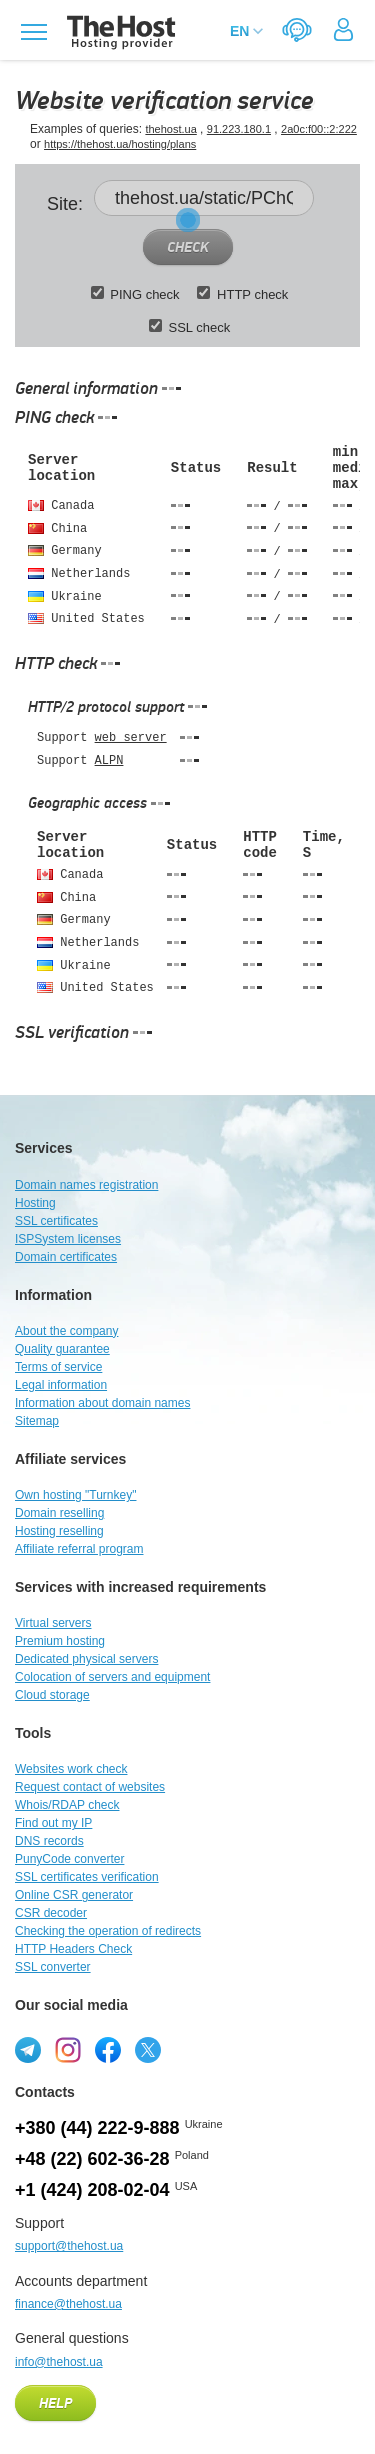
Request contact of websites (90, 1787)
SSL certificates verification (87, 1877)
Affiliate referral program (79, 1549)
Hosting (35, 1203)
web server (131, 738)
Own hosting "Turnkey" (75, 1495)
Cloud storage (52, 1695)
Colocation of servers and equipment (112, 1677)
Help (55, 2404)
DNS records (49, 1841)
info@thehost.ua (59, 2362)
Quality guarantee (62, 1349)
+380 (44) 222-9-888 (97, 2128)
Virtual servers (53, 1623)
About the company (66, 1331)
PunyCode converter (69, 1859)
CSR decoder (51, 1913)
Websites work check (71, 1769)
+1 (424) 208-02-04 (92, 2190)
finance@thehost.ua (68, 2304)
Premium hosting (60, 1641)
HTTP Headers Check (73, 1949)
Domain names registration (86, 1185)
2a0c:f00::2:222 (319, 129)
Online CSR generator (74, 1895)
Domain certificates (66, 1257)
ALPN (109, 761)
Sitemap (37, 1421)
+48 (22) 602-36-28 (92, 2159)
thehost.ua (170, 129)
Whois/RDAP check (67, 1805)
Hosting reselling (59, 1531)
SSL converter (53, 1967)
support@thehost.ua (69, 2246)
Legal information (61, 1385)
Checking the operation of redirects (108, 1931)
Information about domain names (102, 1403)
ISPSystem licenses (68, 1239)
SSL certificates (56, 1221)
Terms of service (58, 1367)
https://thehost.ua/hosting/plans (120, 144)
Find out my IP (53, 1823)
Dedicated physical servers (86, 1659)
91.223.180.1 (239, 129)
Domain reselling (59, 1513)
